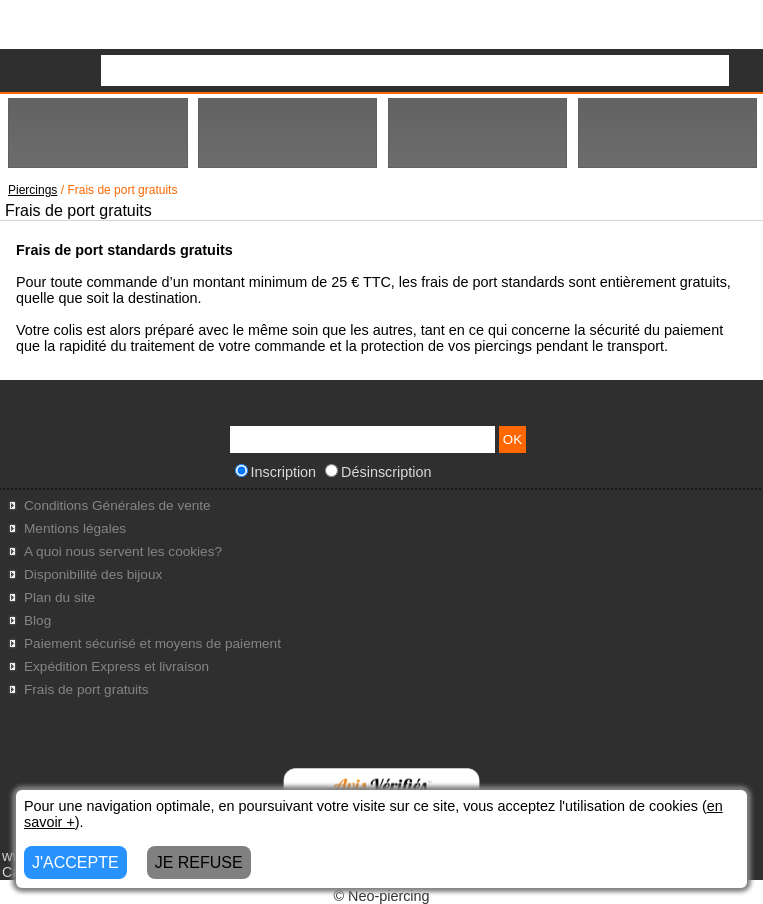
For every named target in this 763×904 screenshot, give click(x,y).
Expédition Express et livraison (116, 666)
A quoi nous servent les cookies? (123, 551)
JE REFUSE (199, 862)
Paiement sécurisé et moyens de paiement (152, 643)
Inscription (276, 472)
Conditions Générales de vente (117, 505)
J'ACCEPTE (75, 862)
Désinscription (378, 472)
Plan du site (59, 597)
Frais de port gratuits (86, 689)
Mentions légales (75, 528)
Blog (37, 620)
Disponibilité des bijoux (93, 574)
